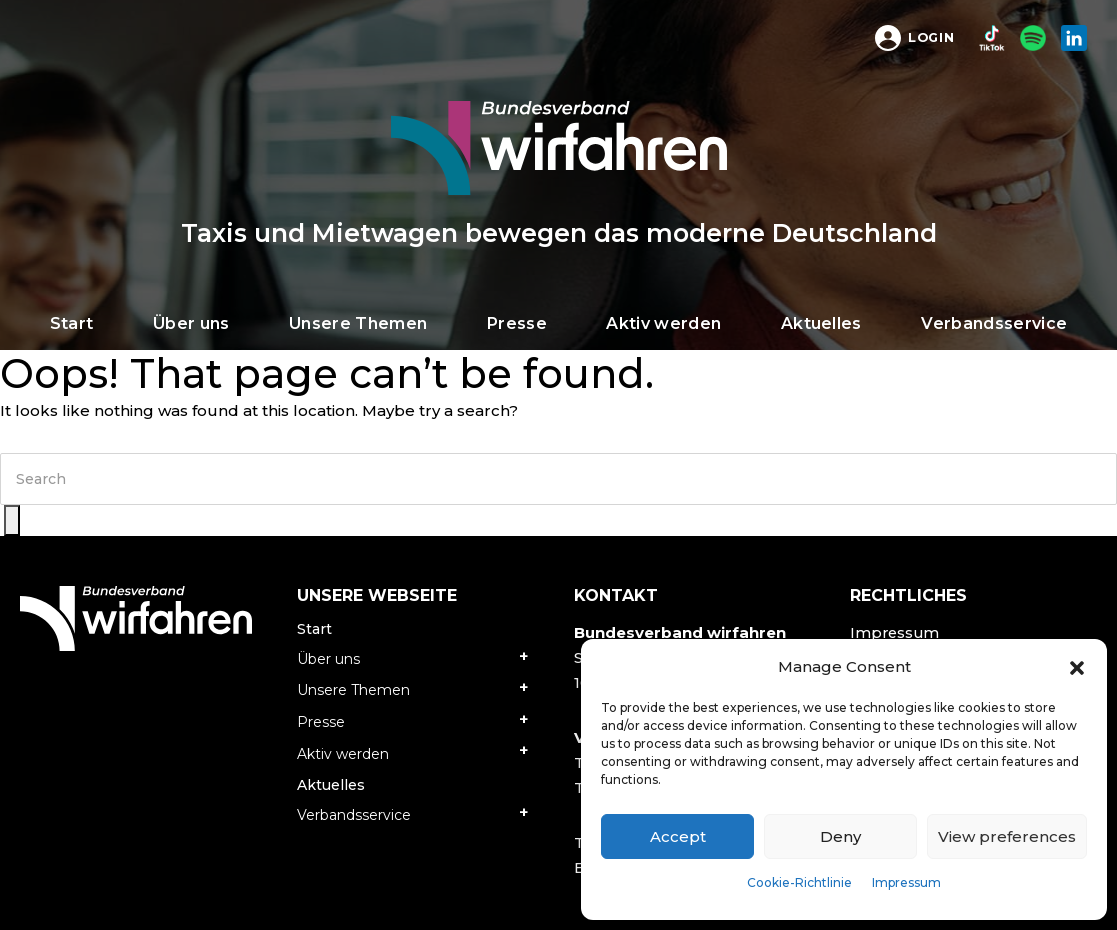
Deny (840, 836)
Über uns (328, 659)
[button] (1077, 667)
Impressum (906, 882)
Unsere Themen (353, 690)
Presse (321, 722)
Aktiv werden (343, 754)
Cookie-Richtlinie (799, 882)
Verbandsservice (354, 815)
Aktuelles (331, 785)
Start (314, 629)
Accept (678, 836)
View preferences (1007, 836)
